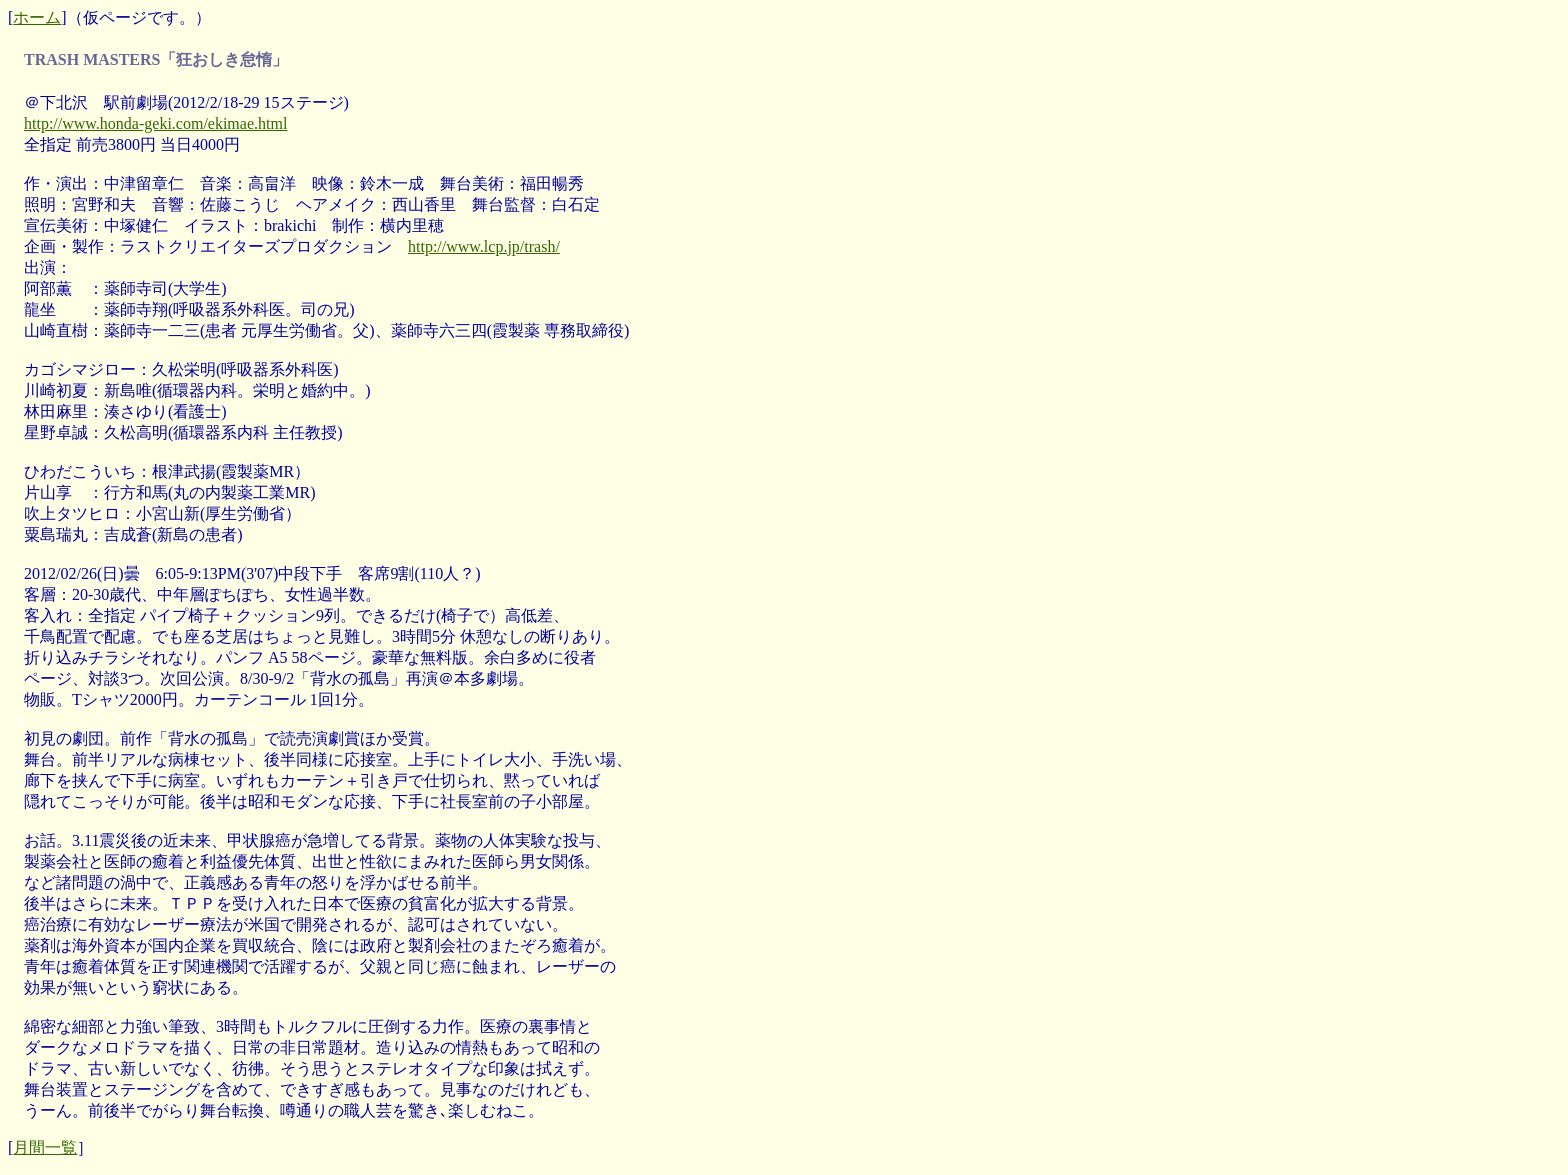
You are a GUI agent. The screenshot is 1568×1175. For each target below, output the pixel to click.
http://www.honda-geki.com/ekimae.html (155, 123)
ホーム (37, 17)
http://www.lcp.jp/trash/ (484, 246)
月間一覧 (45, 1147)
